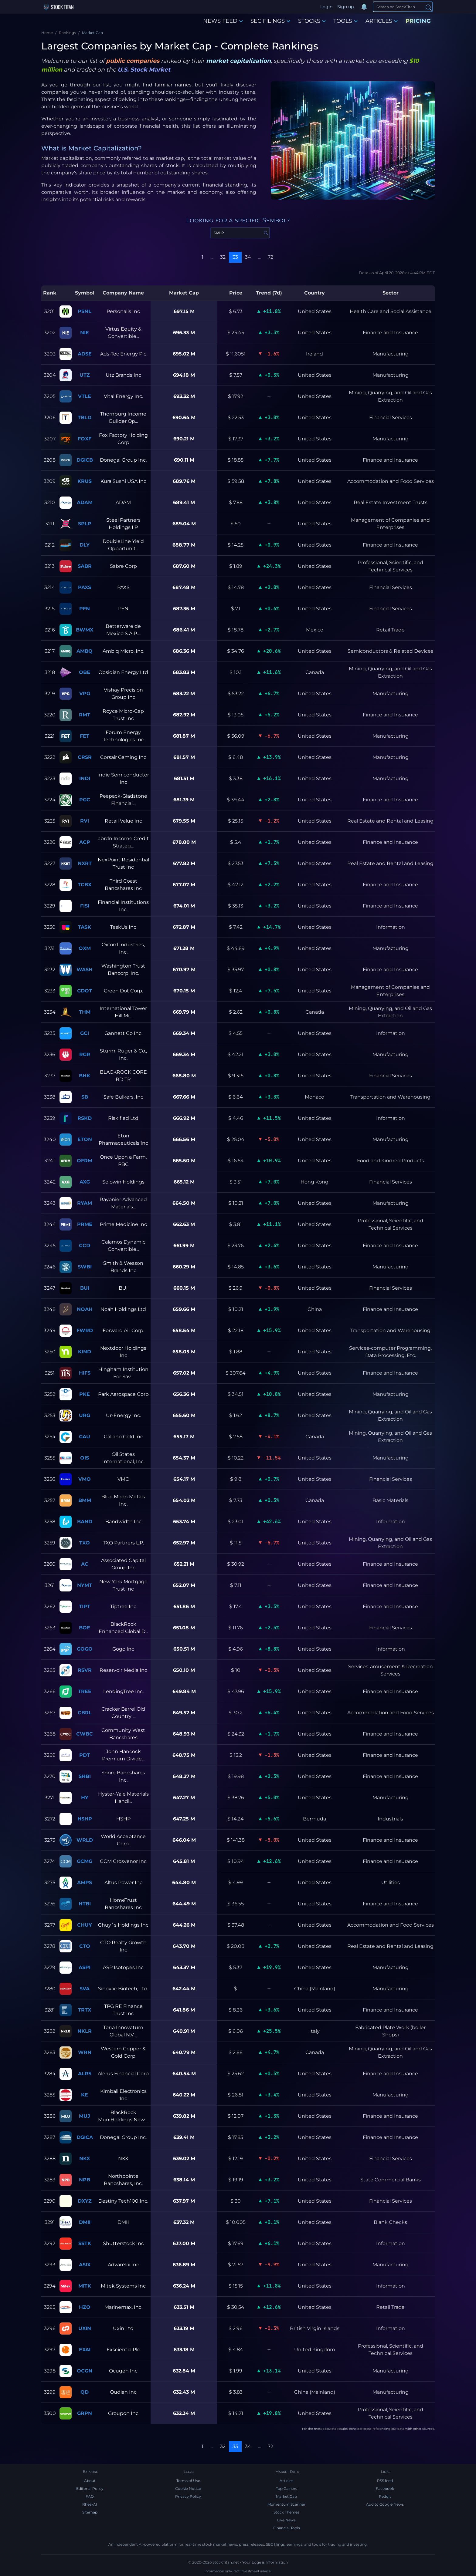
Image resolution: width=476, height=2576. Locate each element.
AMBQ (84, 651)
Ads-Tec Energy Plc (123, 354)
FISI (84, 906)
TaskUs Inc (123, 927)
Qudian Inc (123, 2392)
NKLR (84, 2031)
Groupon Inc (123, 2413)
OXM (85, 948)
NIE (84, 332)
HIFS (84, 1373)
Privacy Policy (188, 2496)
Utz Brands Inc (123, 375)
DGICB (84, 460)
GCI (84, 1033)
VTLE (84, 396)
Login (326, 6)
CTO (84, 1946)
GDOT (84, 991)
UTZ (85, 375)
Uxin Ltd (123, 2328)
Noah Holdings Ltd (123, 1309)
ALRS (84, 2073)
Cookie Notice (188, 2488)
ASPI (84, 1967)
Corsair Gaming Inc (123, 757)
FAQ (90, 2496)
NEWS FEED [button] (223, 21)
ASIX (84, 2265)
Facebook (385, 2488)
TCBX (84, 884)
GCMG (84, 1861)
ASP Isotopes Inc (123, 1967)
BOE (84, 1628)
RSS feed (385, 2480)
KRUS (84, 481)
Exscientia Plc (123, 2349)
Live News (286, 2520)
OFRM (84, 1160)
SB (84, 1097)
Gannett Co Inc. (123, 1033)
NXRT (85, 863)
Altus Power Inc (123, 1882)
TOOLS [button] (345, 21)
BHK (84, 1076)
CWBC (84, 1734)
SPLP (84, 524)
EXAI (84, 2349)
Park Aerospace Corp (123, 1394)
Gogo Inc (123, 1649)
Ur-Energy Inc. (123, 1415)
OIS (84, 1458)
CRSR (85, 757)
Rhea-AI (89, 2504)
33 (235, 257)
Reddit (385, 2496)
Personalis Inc (123, 311)
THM (84, 1012)
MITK (84, 2286)
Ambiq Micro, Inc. (123, 651)
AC (84, 1564)
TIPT (84, 1606)
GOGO (85, 1649)
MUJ (84, 2116)
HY (84, 1797)
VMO (84, 1479)
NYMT (84, 1585)
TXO (84, 1543)
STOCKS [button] (312, 21)
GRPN (84, 2413)
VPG (84, 693)
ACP (84, 842)
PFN (84, 608)
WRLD (84, 1840)
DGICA (84, 2137)
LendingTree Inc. (123, 1691)
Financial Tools (286, 2528)
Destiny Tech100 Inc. (123, 2201)
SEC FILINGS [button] (270, 21)
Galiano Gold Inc (123, 1437)
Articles (286, 2480)
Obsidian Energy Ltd (123, 672)
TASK (84, 927)
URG (84, 1415)
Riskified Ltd (123, 1118)
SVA (85, 1989)
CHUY (84, 1925)
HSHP (84, 1819)
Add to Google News (385, 2504)
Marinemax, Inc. (123, 2307)
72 (270, 257)
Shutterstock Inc (123, 2243)
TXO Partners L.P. (123, 1543)
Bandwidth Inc (123, 1521)
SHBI (85, 1776)
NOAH (85, 1309)
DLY (85, 545)
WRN (84, 2052)
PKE (84, 1394)
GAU (84, 1437)
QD (84, 2392)
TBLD (84, 417)
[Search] (402, 7)
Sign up (345, 6)
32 (223, 257)
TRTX (84, 2010)
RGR (84, 1054)
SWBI (85, 1267)
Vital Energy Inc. (123, 396)
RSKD (84, 1118)
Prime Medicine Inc (123, 1224)
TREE (84, 1691)
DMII (84, 2222)
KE (84, 2095)
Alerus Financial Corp (123, 2073)
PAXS (84, 587)
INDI (84, 778)
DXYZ (85, 2201)
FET (84, 736)
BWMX (84, 630)
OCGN (84, 2371)
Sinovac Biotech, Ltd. (123, 1989)
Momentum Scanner (286, 2504)
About (90, 2480)
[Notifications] (364, 7)
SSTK (84, 2243)
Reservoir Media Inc (123, 1670)
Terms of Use (188, 2480)
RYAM (84, 1203)
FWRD (84, 1330)
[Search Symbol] (240, 232)
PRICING (418, 21)
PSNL (84, 311)
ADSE (85, 354)
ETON (84, 1139)
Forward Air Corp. (123, 1330)
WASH (84, 969)
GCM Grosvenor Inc (123, 1861)
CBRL (85, 1713)
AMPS (84, 1882)
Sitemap (89, 2512)
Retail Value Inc (123, 821)
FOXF (84, 439)
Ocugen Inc (123, 2371)
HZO (84, 2307)
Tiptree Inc (123, 1606)
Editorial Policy (90, 2488)
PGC (84, 800)
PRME (84, 1224)
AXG (85, 1182)
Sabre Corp (123, 566)
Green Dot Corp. (123, 991)
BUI (84, 1288)
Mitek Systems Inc (123, 2286)
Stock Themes (286, 2512)
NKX (84, 2158)
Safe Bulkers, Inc (123, 1097)
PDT (84, 1755)
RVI (84, 821)
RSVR (85, 1670)
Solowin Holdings (123, 1182)
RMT (84, 715)
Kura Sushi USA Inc (123, 481)
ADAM (85, 502)
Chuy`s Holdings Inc (123, 1925)
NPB (84, 2180)
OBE (84, 672)
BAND (84, 1521)
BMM (84, 1500)
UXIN (84, 2328)
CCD (84, 1245)
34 (248, 257)
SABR (85, 566)
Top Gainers (286, 2488)
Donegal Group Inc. (123, 460)
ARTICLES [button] (381, 21)
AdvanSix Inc (123, 2265)
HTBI (85, 1904)
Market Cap (286, 2496)
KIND (84, 1352)
